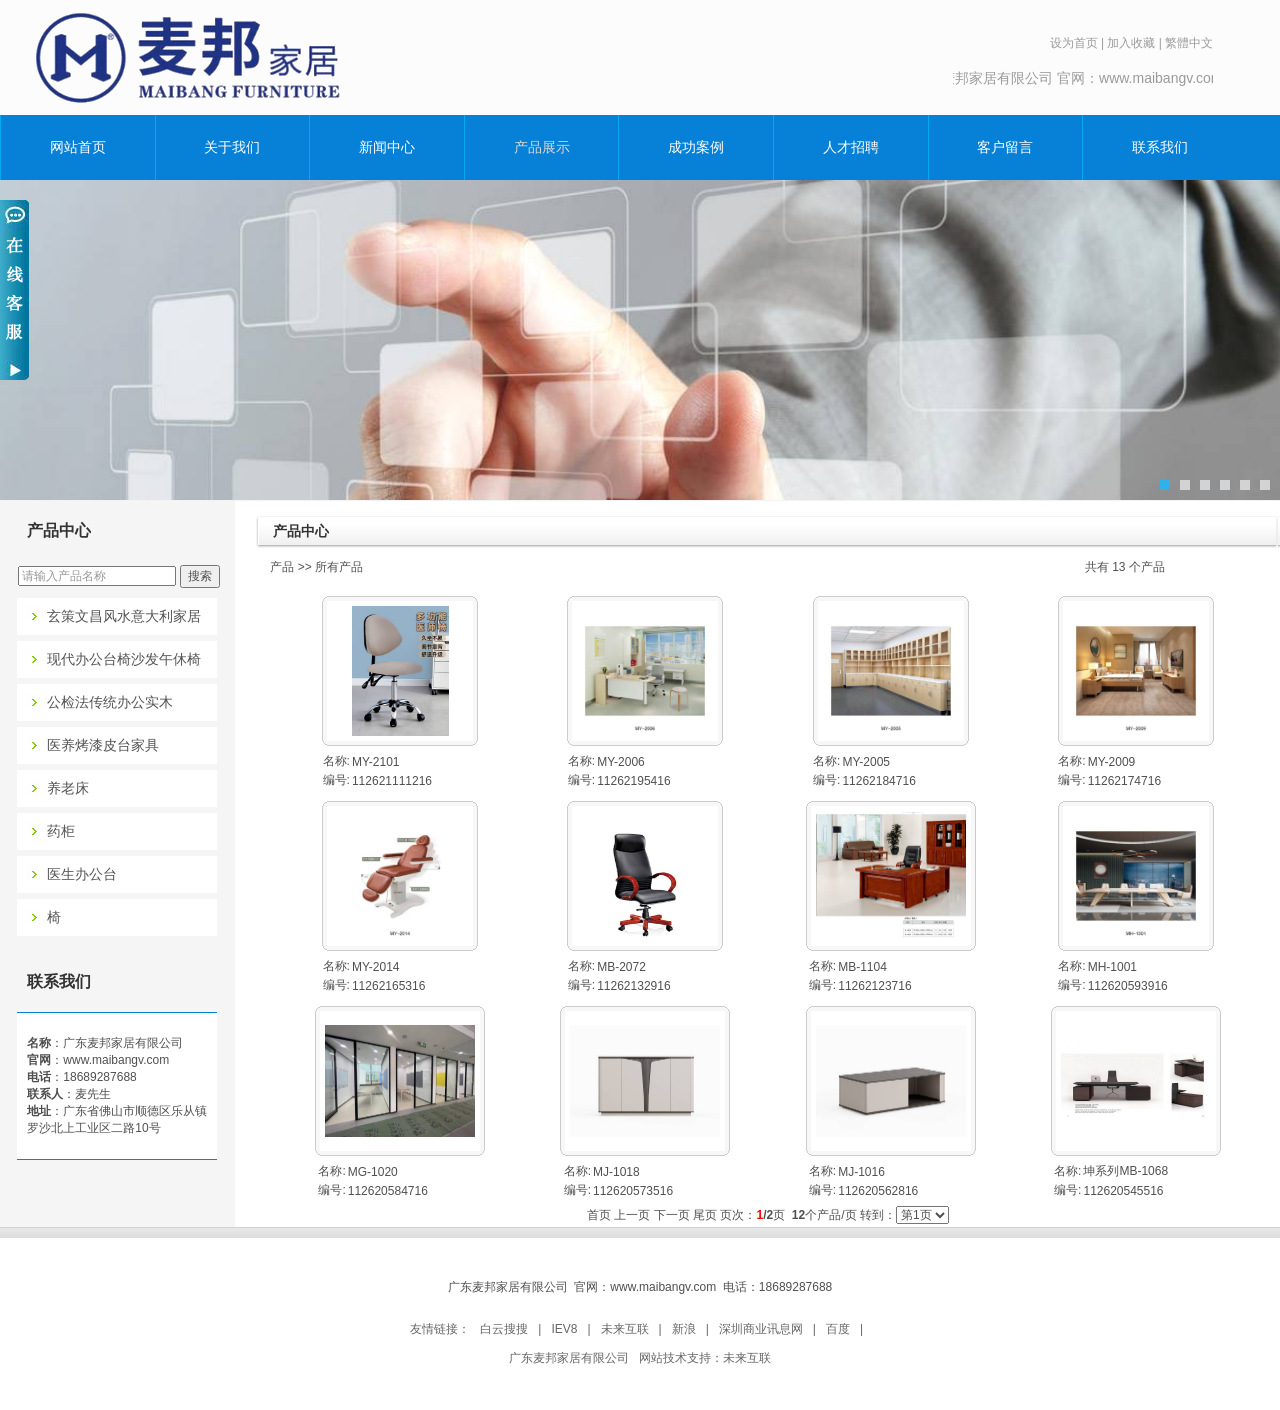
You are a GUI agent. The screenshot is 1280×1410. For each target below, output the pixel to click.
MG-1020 (373, 1172)
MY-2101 (376, 762)
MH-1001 (1112, 967)
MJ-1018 (616, 1172)
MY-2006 (621, 762)
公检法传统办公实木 (110, 702)
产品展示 (542, 147)
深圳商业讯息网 (761, 1329)
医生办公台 (82, 874)
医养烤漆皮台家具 (103, 745)
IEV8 (564, 1329)
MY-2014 (376, 967)
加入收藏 (1131, 43)
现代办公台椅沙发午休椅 (124, 659)
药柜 (61, 831)
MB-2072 (621, 967)
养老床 (68, 788)
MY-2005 (866, 762)
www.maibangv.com (116, 1060)
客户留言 (1005, 147)
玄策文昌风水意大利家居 (124, 616)
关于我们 (232, 147)
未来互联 (625, 1329)
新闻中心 (387, 147)
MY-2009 (1112, 762)
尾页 (705, 1215)
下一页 (672, 1215)
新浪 (684, 1329)
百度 (838, 1329)
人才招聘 (851, 147)
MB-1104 (862, 967)
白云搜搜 (504, 1329)
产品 (282, 567)
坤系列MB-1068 (1125, 1171)
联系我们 (1160, 147)
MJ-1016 (861, 1172)
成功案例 (696, 147)
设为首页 (1074, 43)
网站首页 (78, 147)
